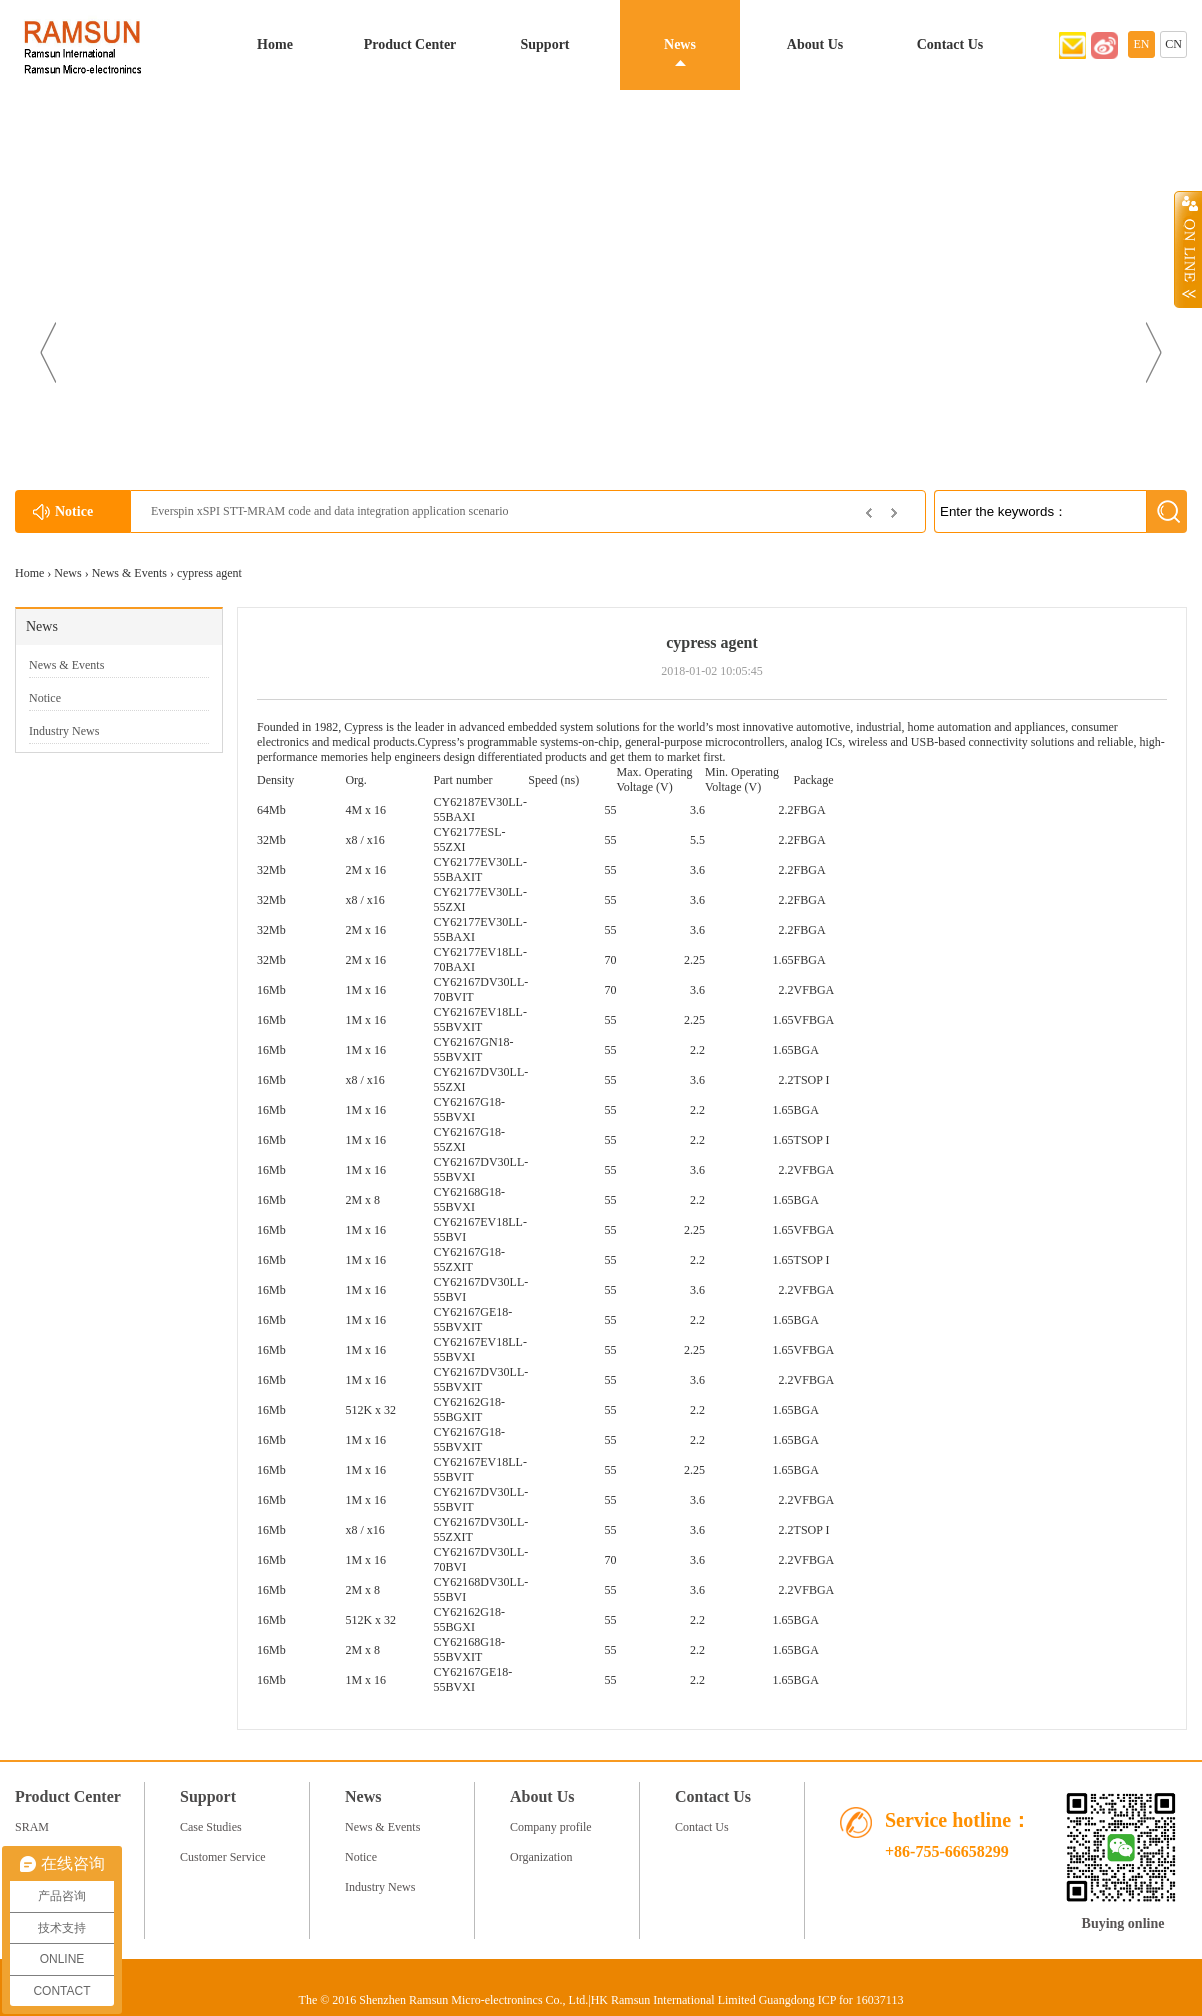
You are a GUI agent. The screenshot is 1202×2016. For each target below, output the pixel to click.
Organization (541, 1857)
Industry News (64, 731)
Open (1188, 249)
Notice (45, 698)
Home (275, 44)
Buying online (1123, 1923)
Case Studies (211, 1827)
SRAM (32, 1827)
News (680, 44)
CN (1173, 44)
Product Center (410, 44)
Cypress (363, 727)
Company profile (551, 1827)
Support (544, 44)
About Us (815, 44)
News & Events (129, 573)
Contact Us (950, 44)
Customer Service (223, 1857)
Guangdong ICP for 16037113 (831, 2000)
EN (1142, 44)
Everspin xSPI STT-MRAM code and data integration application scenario (329, 511)
